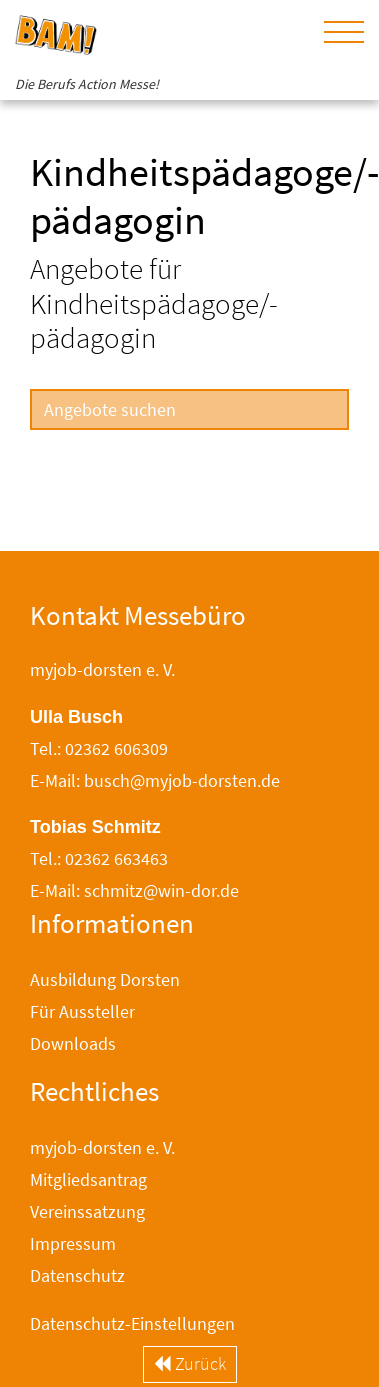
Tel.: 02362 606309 (99, 748)
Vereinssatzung (87, 1211)
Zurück (190, 1363)
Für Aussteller (82, 1011)
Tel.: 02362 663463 (99, 858)
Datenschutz (77, 1275)
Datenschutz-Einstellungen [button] (132, 1323)
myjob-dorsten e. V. (102, 1147)
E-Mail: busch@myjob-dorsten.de (155, 780)
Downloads (73, 1043)
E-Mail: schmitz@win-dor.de (134, 890)
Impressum (73, 1243)
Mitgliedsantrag (88, 1179)
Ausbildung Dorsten (105, 979)
